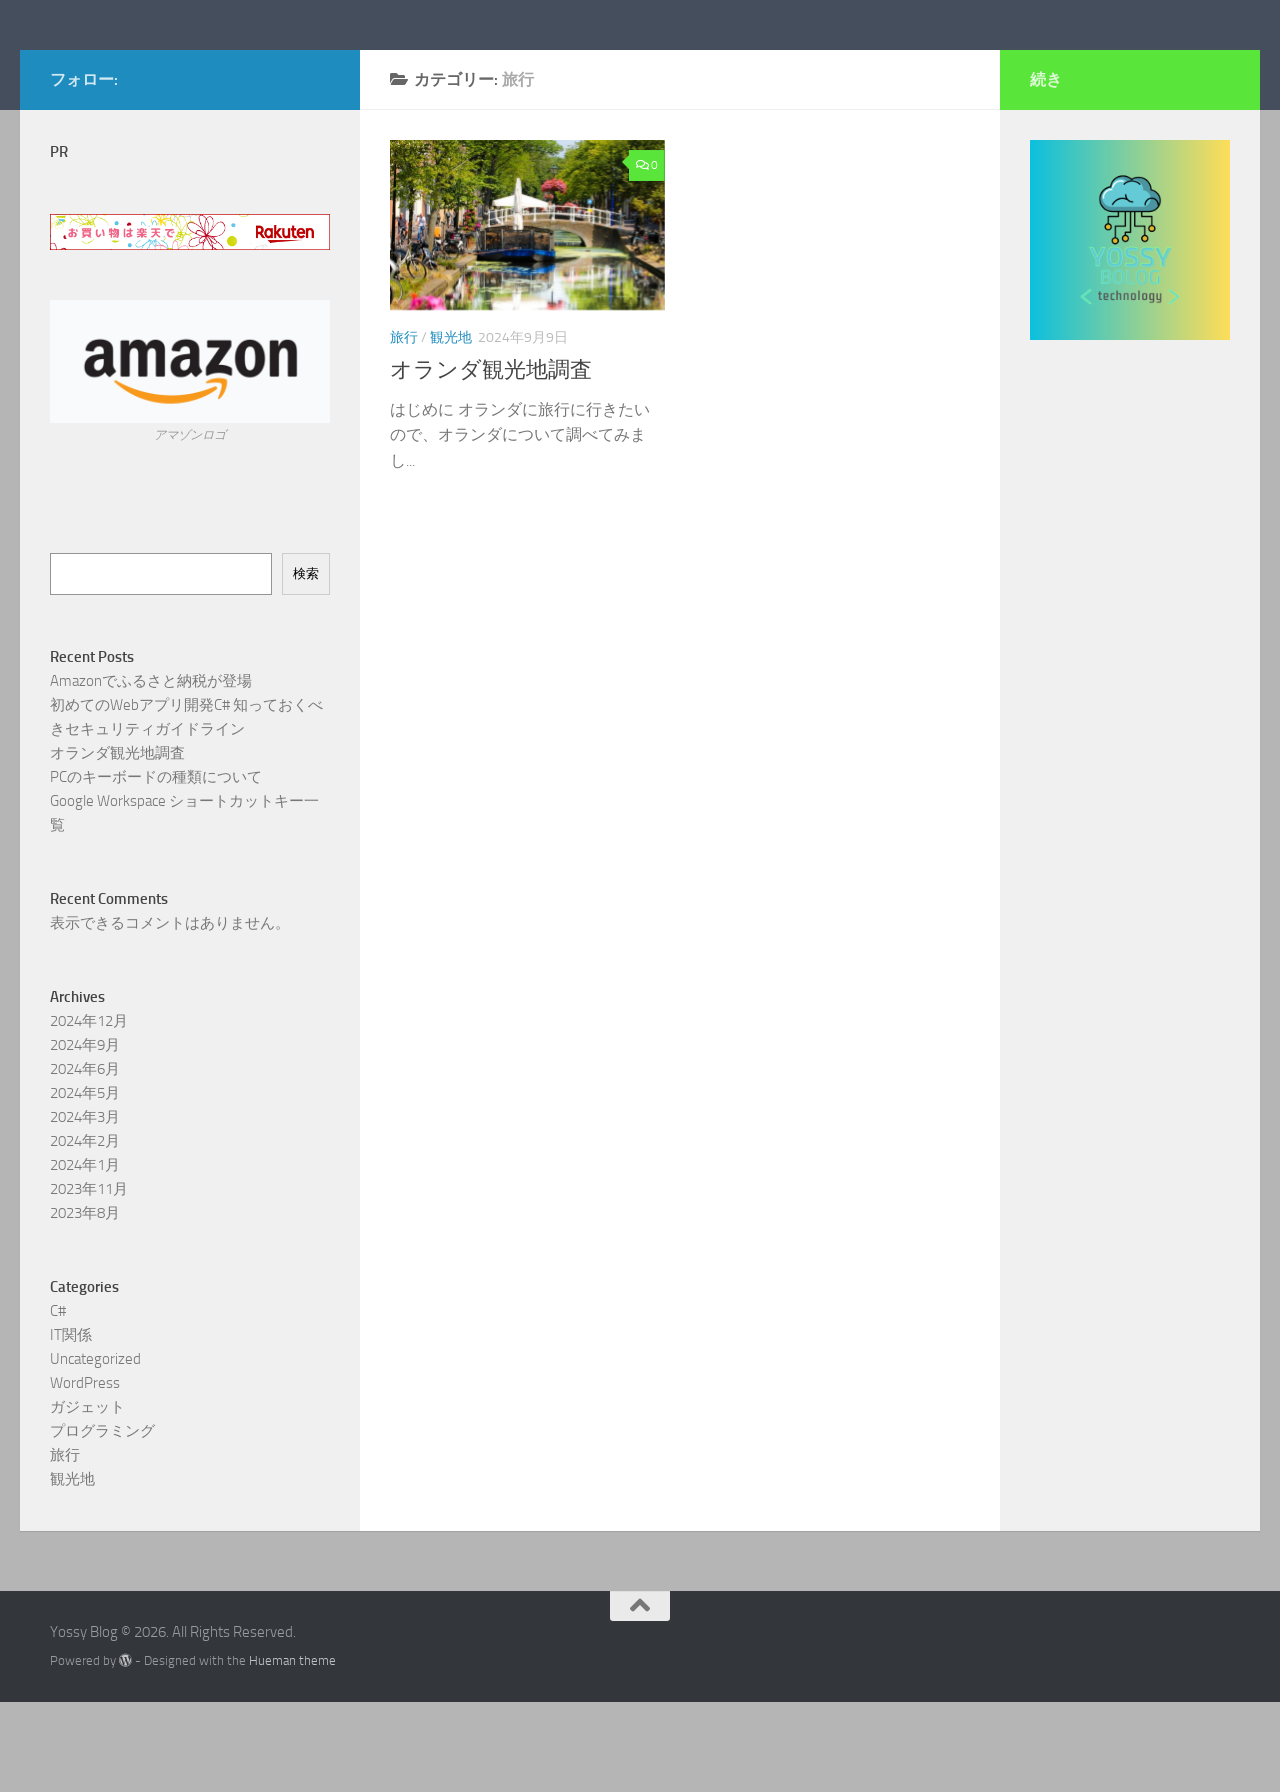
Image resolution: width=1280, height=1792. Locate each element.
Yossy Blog (145, 69)
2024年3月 (85, 1206)
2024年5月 (85, 1182)
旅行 (404, 427)
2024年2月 (85, 1230)
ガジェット (87, 1496)
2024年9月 (85, 1134)
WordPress (85, 1472)
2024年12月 (89, 1110)
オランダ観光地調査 (491, 460)
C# (58, 1400)
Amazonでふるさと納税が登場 (151, 770)
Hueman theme (292, 1750)
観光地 (451, 427)
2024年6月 (85, 1158)
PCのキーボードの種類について (156, 866)
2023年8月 (85, 1302)
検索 (306, 662)
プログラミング (102, 1520)
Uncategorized (95, 1448)
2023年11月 (89, 1278)
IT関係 (71, 1424)
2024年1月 (85, 1254)
